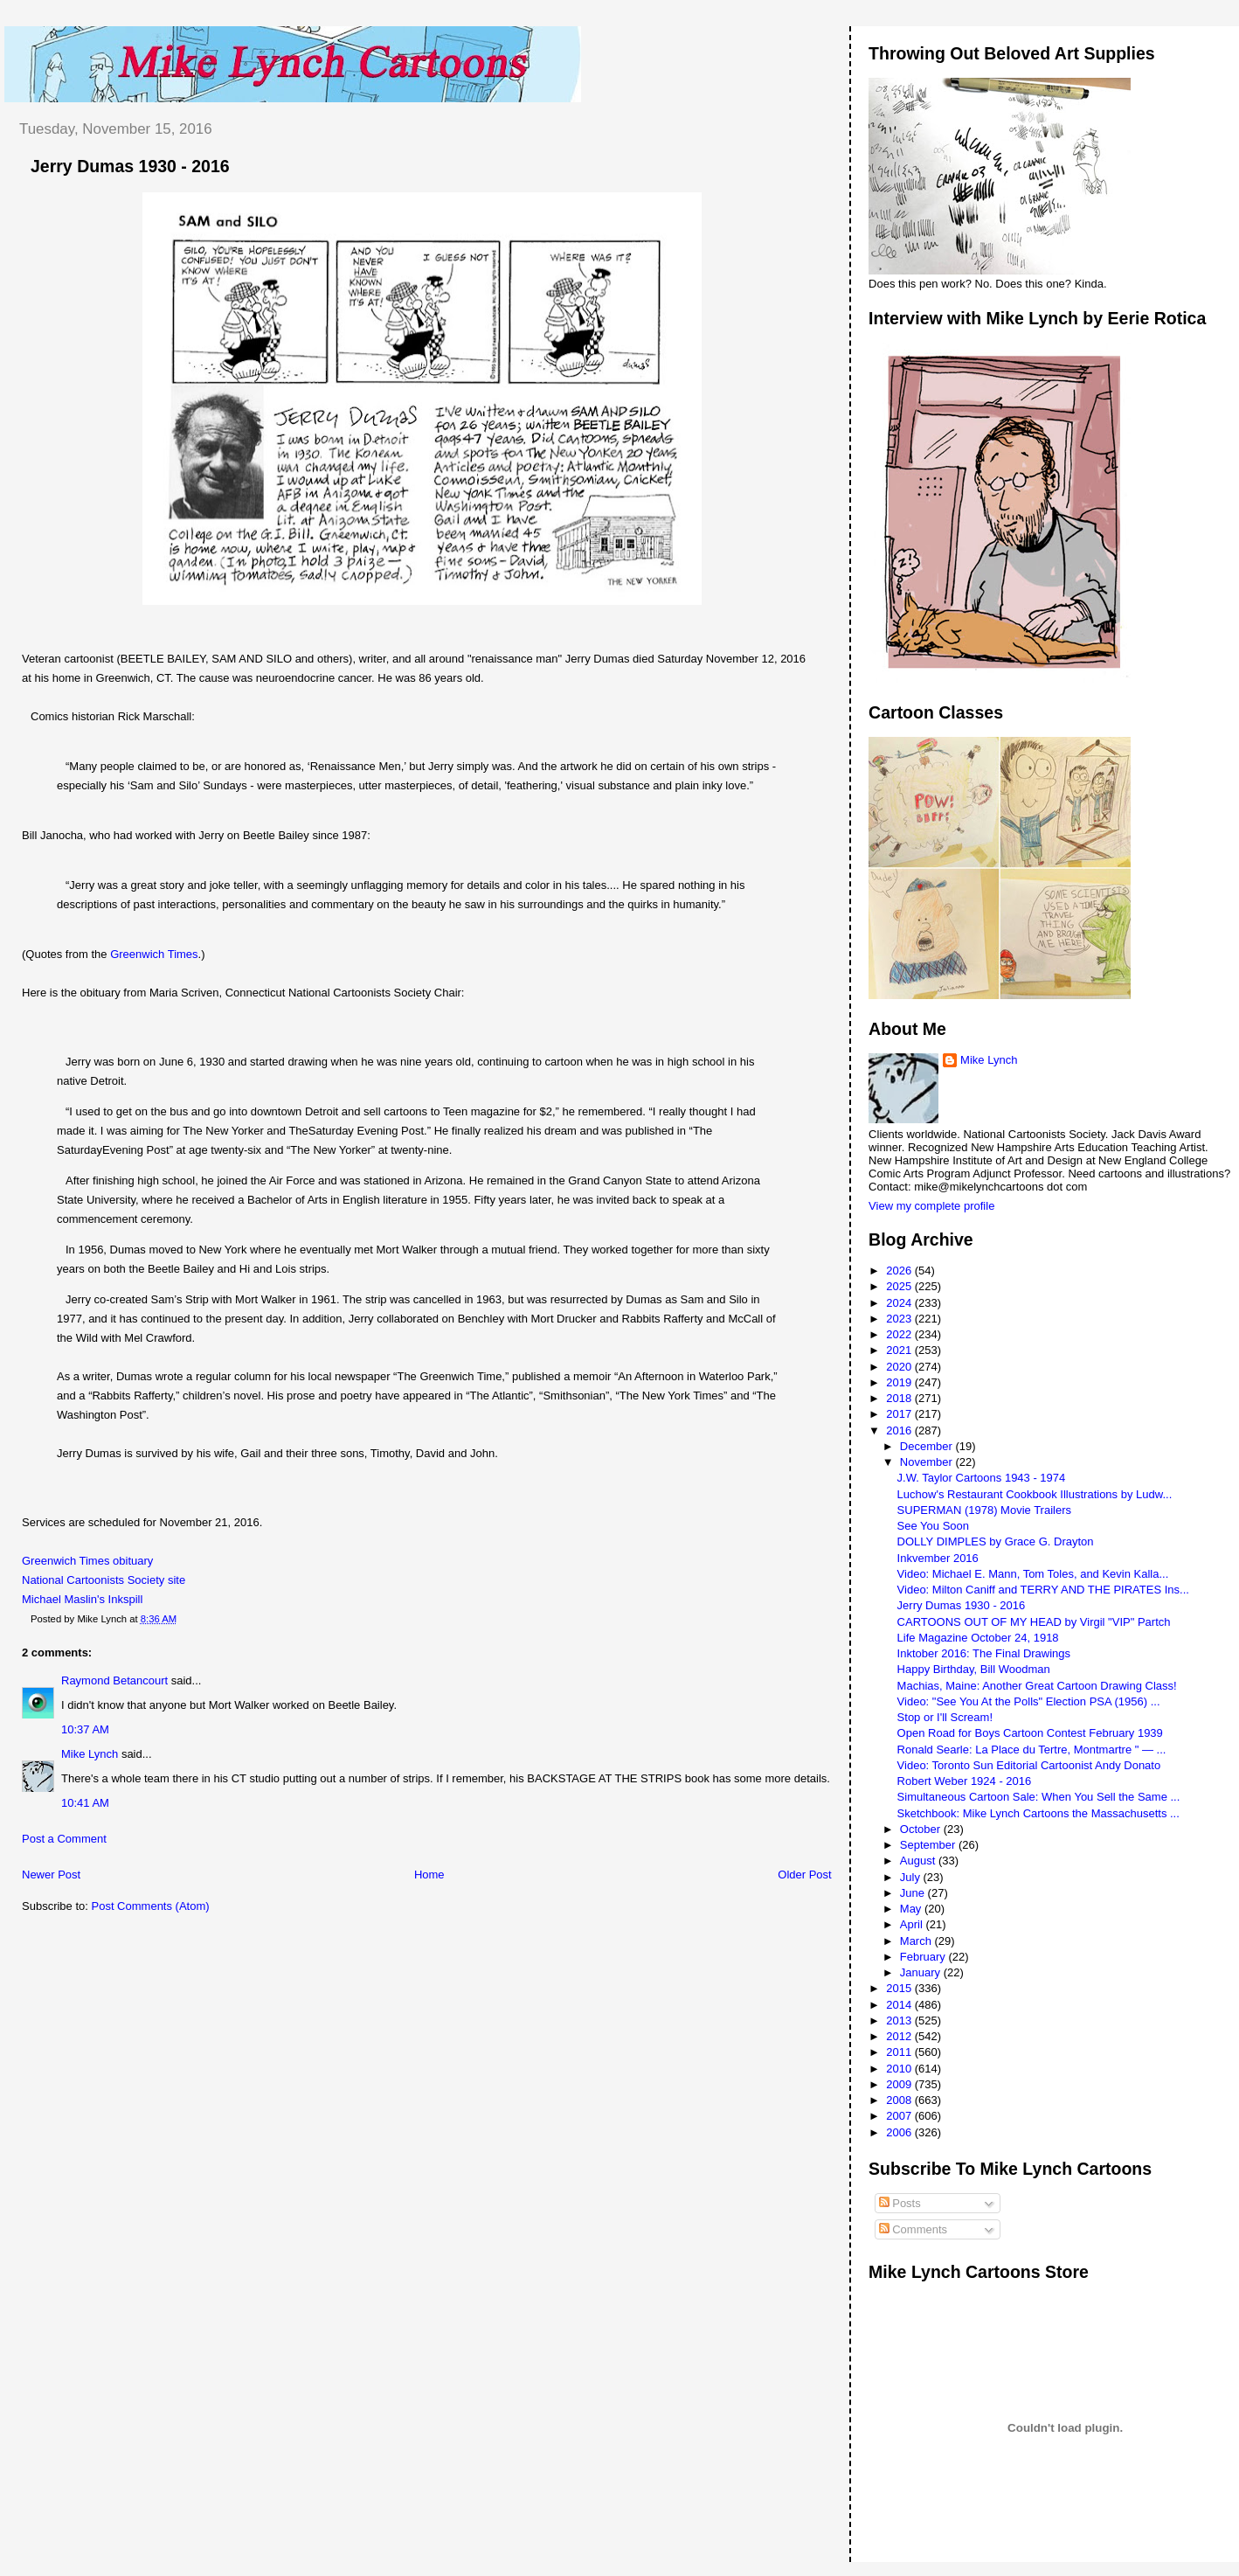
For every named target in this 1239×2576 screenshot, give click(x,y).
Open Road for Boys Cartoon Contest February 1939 (1030, 1732)
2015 (900, 1988)
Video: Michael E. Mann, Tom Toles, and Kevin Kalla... (1033, 1573)
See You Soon (933, 1525)
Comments (913, 2229)
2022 (900, 1334)
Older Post (804, 1874)
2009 (900, 2084)
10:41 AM (85, 1802)
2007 (900, 2115)
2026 (900, 1270)
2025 (900, 1286)
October (922, 1829)
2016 (900, 1430)
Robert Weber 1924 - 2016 (964, 1781)
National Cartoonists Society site (103, 1580)
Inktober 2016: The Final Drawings (983, 1653)
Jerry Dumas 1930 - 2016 (130, 166)
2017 (900, 1413)
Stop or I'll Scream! (945, 1717)
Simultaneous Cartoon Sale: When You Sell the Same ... (1038, 1796)
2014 (900, 2004)
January (922, 1972)
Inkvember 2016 (938, 1558)
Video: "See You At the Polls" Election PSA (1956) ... (1028, 1701)
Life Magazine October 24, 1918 (978, 1637)
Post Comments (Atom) (151, 1906)
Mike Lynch (89, 1753)
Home (429, 1874)
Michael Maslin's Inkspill (82, 1599)
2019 (900, 1382)
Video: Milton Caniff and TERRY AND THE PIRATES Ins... (1043, 1589)
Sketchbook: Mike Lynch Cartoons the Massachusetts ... (1038, 1813)
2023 (900, 1318)
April (913, 1924)
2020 (900, 1366)
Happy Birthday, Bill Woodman (973, 1669)
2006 (900, 2132)
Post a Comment (64, 1838)
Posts (900, 2203)
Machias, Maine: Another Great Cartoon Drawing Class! (1037, 1685)
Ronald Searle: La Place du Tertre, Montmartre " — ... (1031, 1749)
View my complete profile (931, 1205)
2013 (900, 2020)
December (928, 1446)
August (919, 1860)
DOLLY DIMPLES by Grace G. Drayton (995, 1541)
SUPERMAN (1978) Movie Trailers (984, 1510)
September (929, 1844)
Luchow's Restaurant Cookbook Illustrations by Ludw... (1035, 1494)
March (917, 1941)
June (914, 1892)
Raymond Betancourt (114, 1680)
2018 (900, 1398)
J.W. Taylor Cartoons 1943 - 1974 (981, 1477)
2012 (900, 2036)
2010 (900, 2068)
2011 (900, 2052)
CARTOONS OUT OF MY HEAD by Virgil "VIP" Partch (1034, 1621)
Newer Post (51, 1874)
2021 (900, 1350)
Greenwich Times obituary (87, 1560)
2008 (900, 2100)
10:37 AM (85, 1729)
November (928, 1462)
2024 (900, 1302)
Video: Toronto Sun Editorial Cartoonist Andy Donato (1029, 1765)
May (912, 1908)
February (924, 1956)
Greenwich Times (153, 954)
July (912, 1877)
